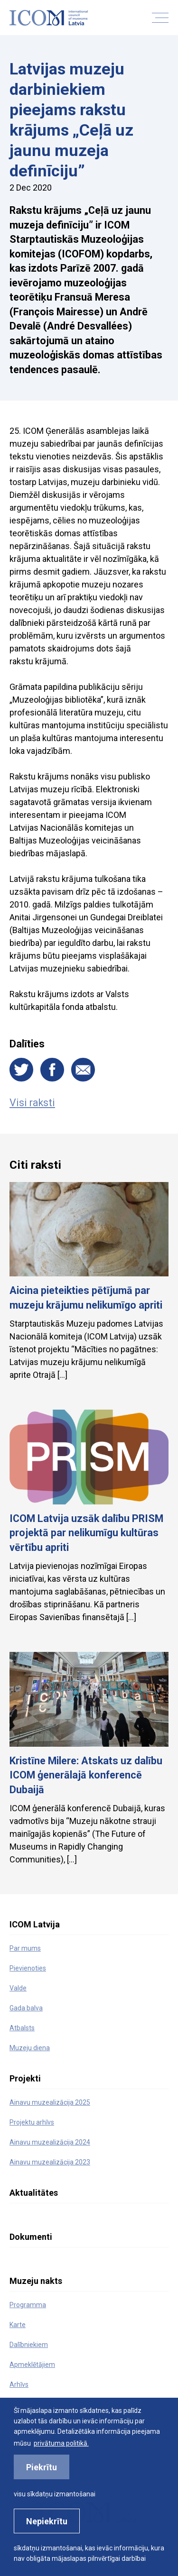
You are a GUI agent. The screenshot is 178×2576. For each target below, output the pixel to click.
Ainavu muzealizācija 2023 (49, 2162)
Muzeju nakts (35, 2281)
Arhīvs (18, 2384)
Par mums (25, 1948)
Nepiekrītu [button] (46, 2521)
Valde (18, 1988)
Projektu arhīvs (31, 2122)
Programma (27, 2305)
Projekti (25, 2078)
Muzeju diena (29, 2048)
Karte (17, 2324)
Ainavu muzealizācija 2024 (49, 2142)
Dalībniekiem (28, 2344)
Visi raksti (32, 1103)
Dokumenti (30, 2237)
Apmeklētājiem (32, 2364)
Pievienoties (27, 1968)
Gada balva (26, 2008)
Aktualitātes (33, 2193)
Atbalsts (22, 2028)
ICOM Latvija (34, 1924)
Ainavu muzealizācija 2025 (49, 2102)
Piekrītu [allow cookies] (41, 2467)
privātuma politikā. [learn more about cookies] (61, 2443)
